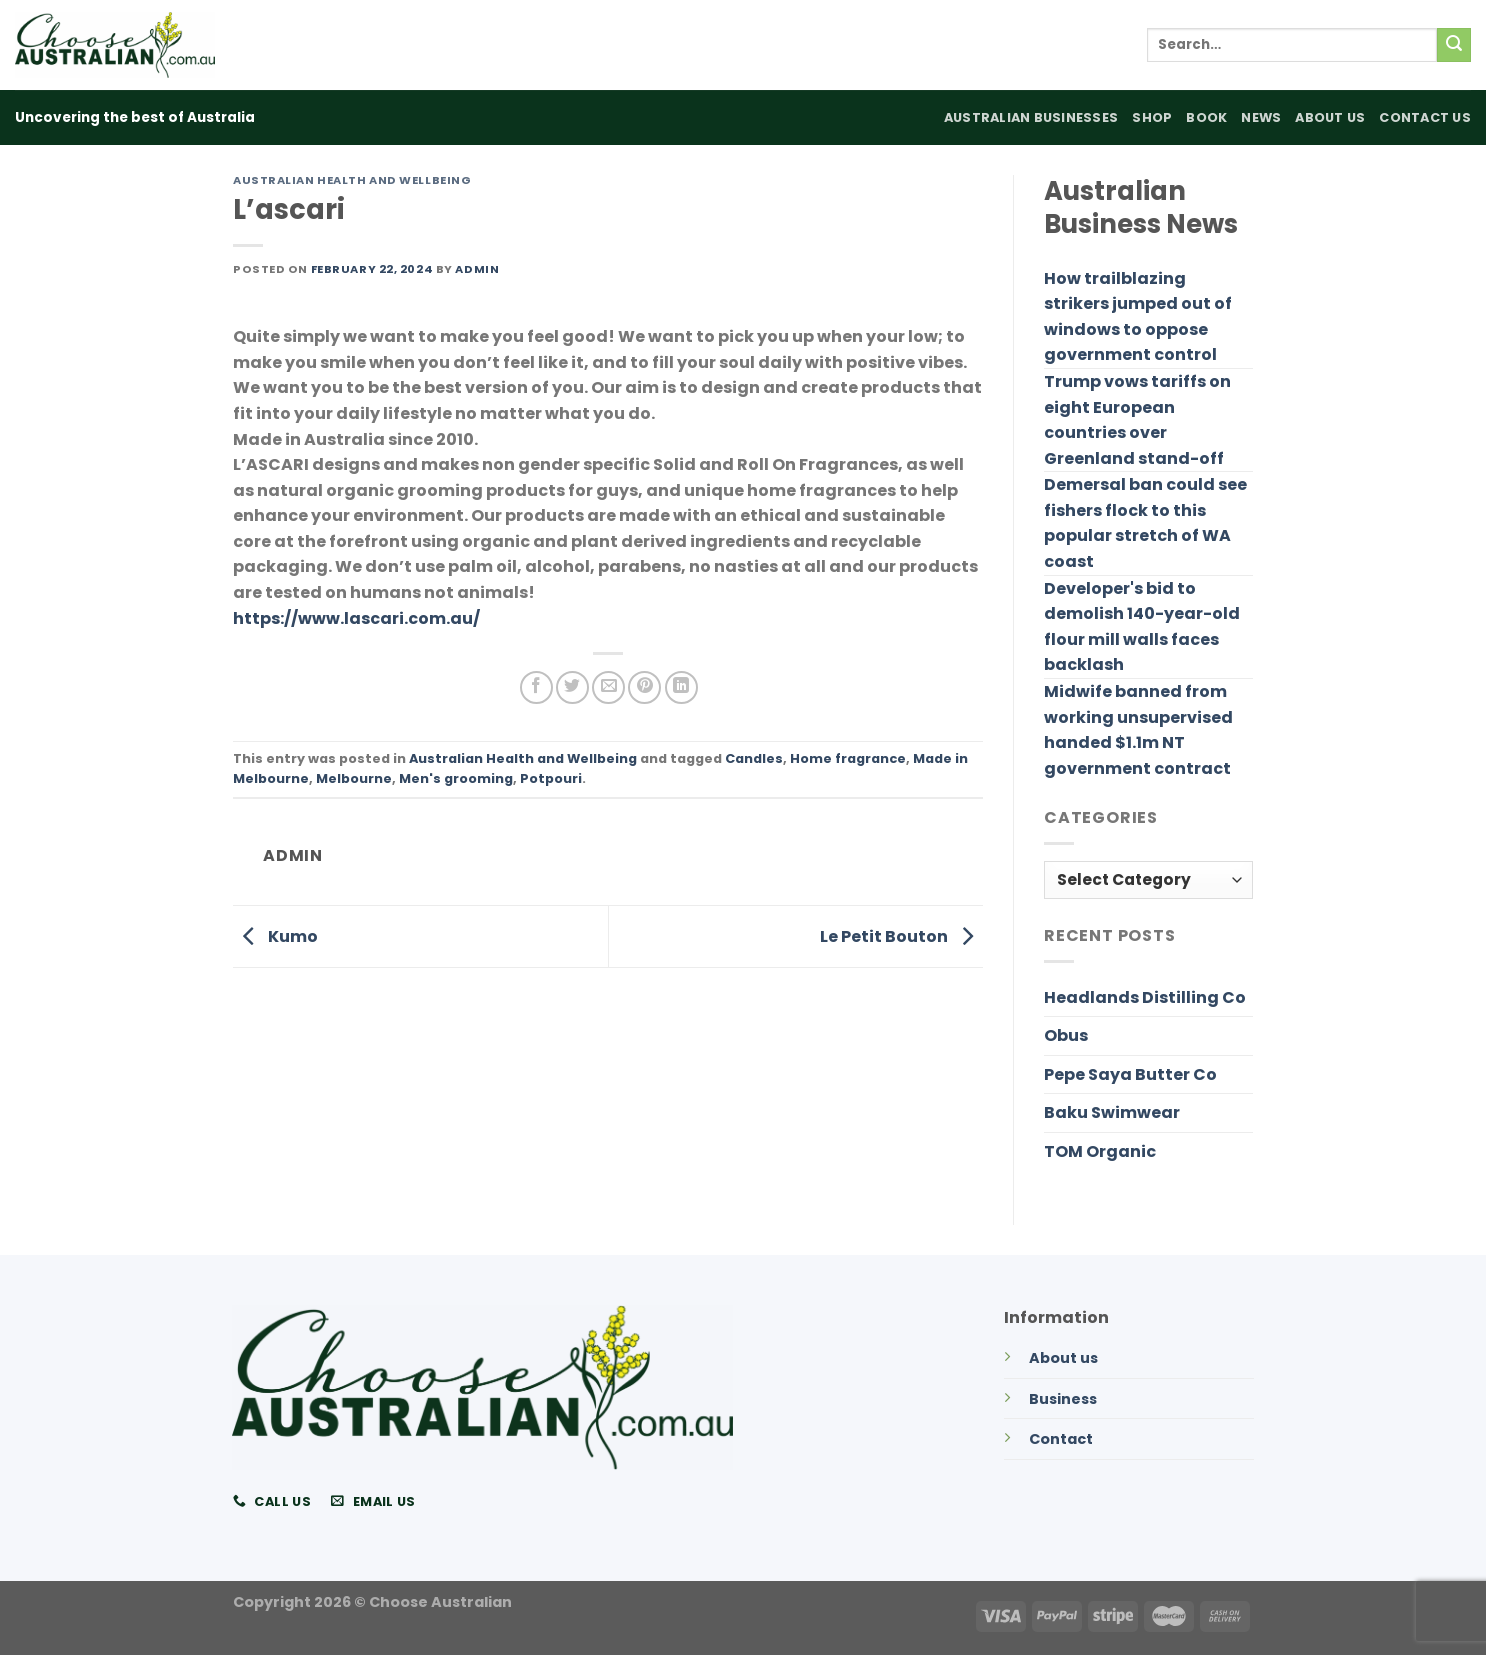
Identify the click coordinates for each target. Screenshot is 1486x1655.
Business (1063, 1399)
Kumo (275, 935)
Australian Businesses (1031, 117)
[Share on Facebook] (536, 687)
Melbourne (354, 778)
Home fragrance (848, 758)
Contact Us (1425, 117)
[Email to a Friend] (608, 687)
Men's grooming (456, 778)
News (1261, 117)
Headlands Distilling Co (1145, 997)
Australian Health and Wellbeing (352, 180)
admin (477, 269)
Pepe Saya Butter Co (1130, 1074)
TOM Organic (1100, 1151)
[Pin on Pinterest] (644, 687)
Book (1206, 117)
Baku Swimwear (1112, 1112)
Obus (1066, 1035)
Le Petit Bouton (901, 935)
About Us (1330, 117)
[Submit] (1454, 45)
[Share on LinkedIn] (681, 687)
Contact (1061, 1439)
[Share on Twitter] (572, 687)
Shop (1152, 117)
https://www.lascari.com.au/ (356, 618)
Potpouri (551, 778)
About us (1063, 1358)
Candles (754, 758)
